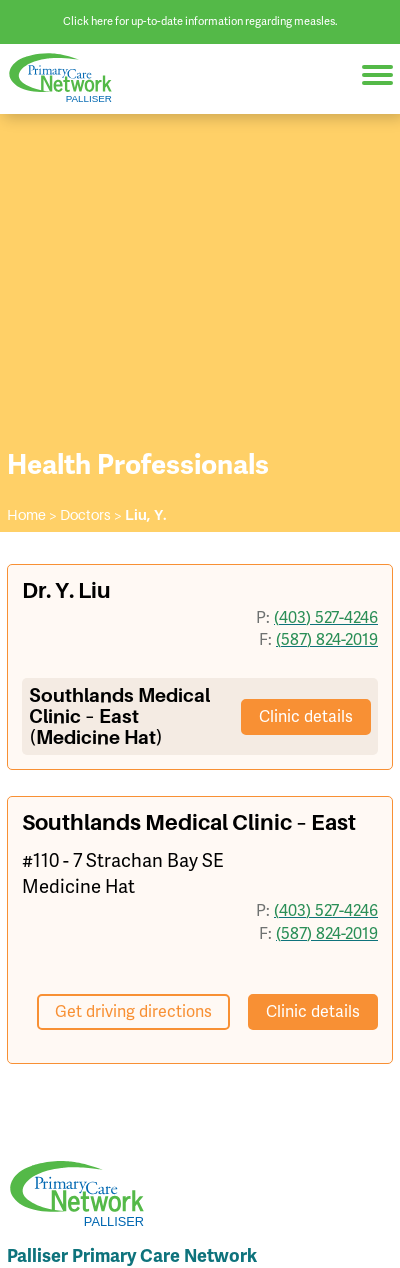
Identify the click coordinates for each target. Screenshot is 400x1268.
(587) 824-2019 (327, 639)
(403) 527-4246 (326, 617)
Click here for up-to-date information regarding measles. (200, 21)
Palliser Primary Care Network (70, 78)
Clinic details (306, 716)
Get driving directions (133, 1011)
